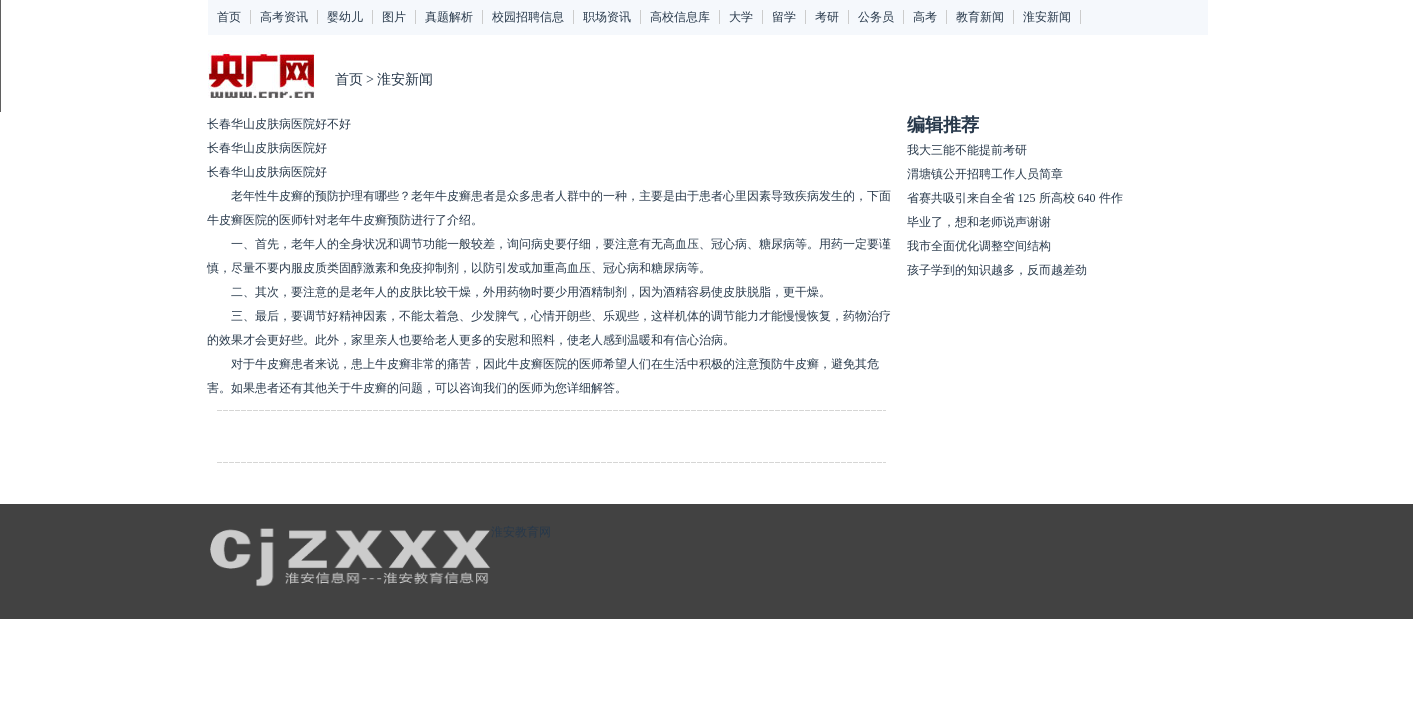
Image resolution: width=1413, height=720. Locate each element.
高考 (925, 17)
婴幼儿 (345, 17)
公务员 (876, 17)
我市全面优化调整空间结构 (979, 246)
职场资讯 (607, 17)
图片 (394, 17)
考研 (827, 17)
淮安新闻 (1047, 17)
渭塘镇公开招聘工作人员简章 (985, 174)
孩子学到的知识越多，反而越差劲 (997, 270)
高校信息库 (680, 17)
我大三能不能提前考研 (967, 150)
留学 (784, 17)
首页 (229, 17)
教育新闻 (980, 17)
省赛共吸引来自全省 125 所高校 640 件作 (1015, 198)
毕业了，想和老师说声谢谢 (979, 222)
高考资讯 (284, 17)
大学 (741, 17)
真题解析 (449, 17)
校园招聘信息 (528, 17)
